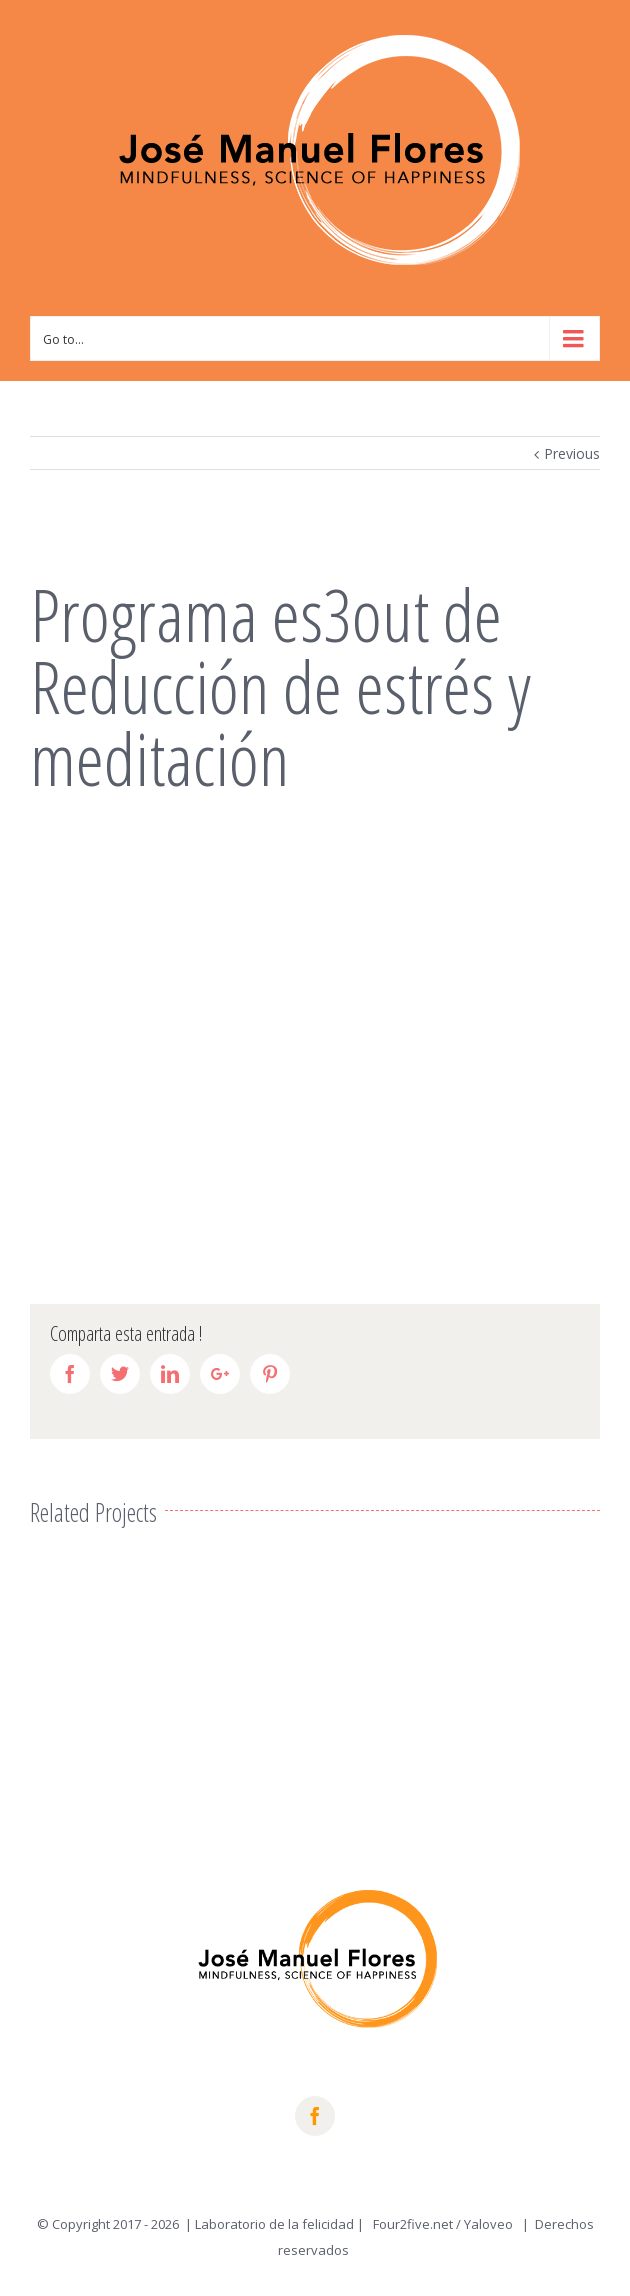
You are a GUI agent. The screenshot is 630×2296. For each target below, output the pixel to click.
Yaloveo (490, 2224)
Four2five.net (413, 2224)
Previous (572, 453)
